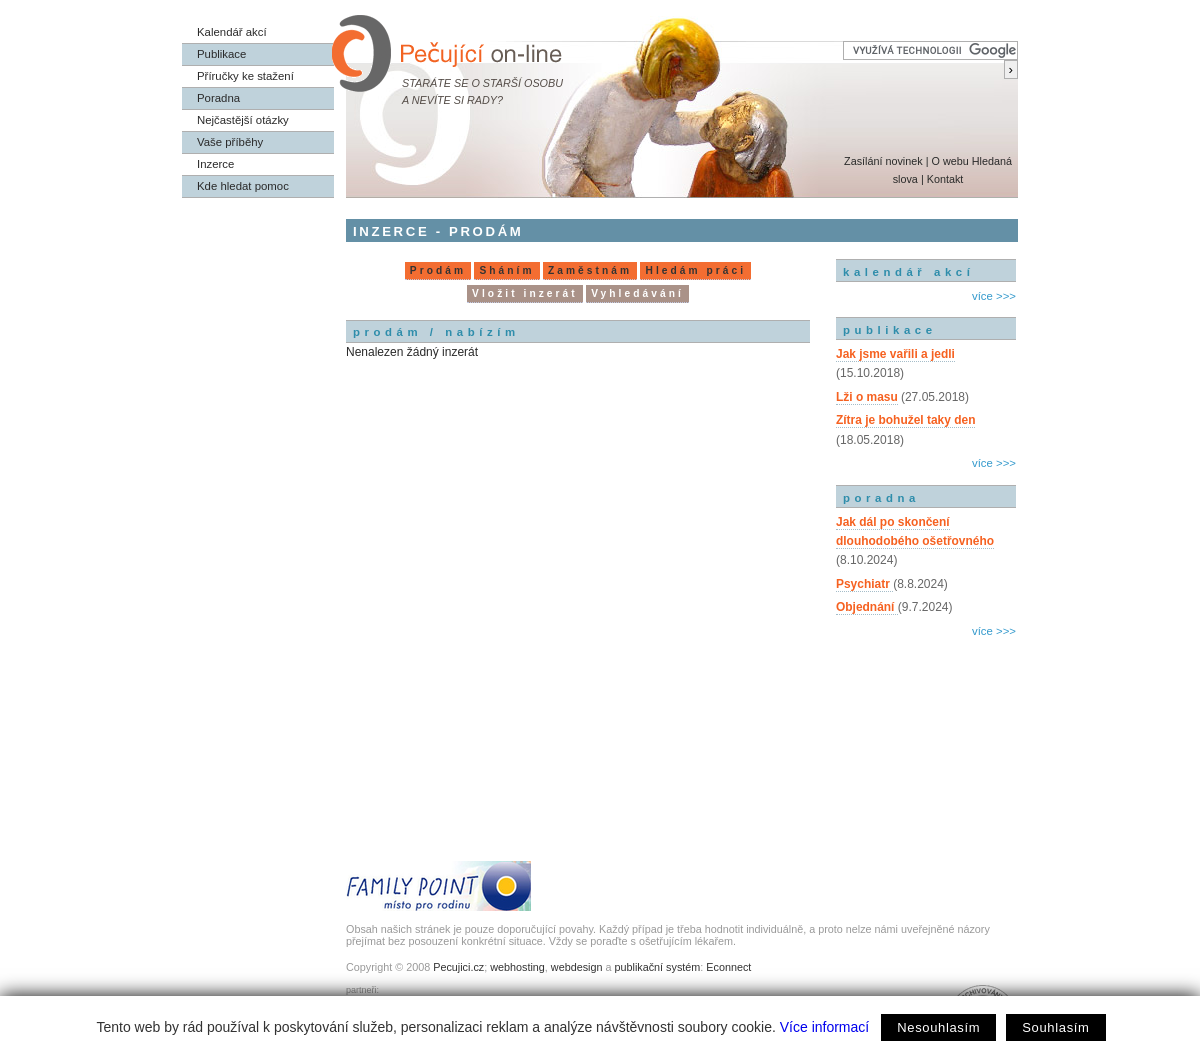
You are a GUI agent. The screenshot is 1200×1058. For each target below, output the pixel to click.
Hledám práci (695, 270)
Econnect (728, 967)
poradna (881, 498)
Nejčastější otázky (243, 120)
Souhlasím (1055, 1027)
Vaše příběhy (230, 142)
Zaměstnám (590, 270)
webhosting (517, 967)
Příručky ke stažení (245, 76)
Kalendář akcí (232, 32)
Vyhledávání (637, 293)
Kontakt (945, 179)
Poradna (218, 98)
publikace (890, 330)
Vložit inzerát (525, 293)
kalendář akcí (908, 272)
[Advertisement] (926, 728)
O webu (949, 161)
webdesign (577, 967)
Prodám (438, 270)
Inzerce (215, 164)
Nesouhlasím (938, 1027)
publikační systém (657, 967)
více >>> (994, 296)
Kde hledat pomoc (243, 186)
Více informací (824, 1027)
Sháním (506, 270)
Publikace (221, 54)
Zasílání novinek (883, 161)
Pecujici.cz (458, 967)
